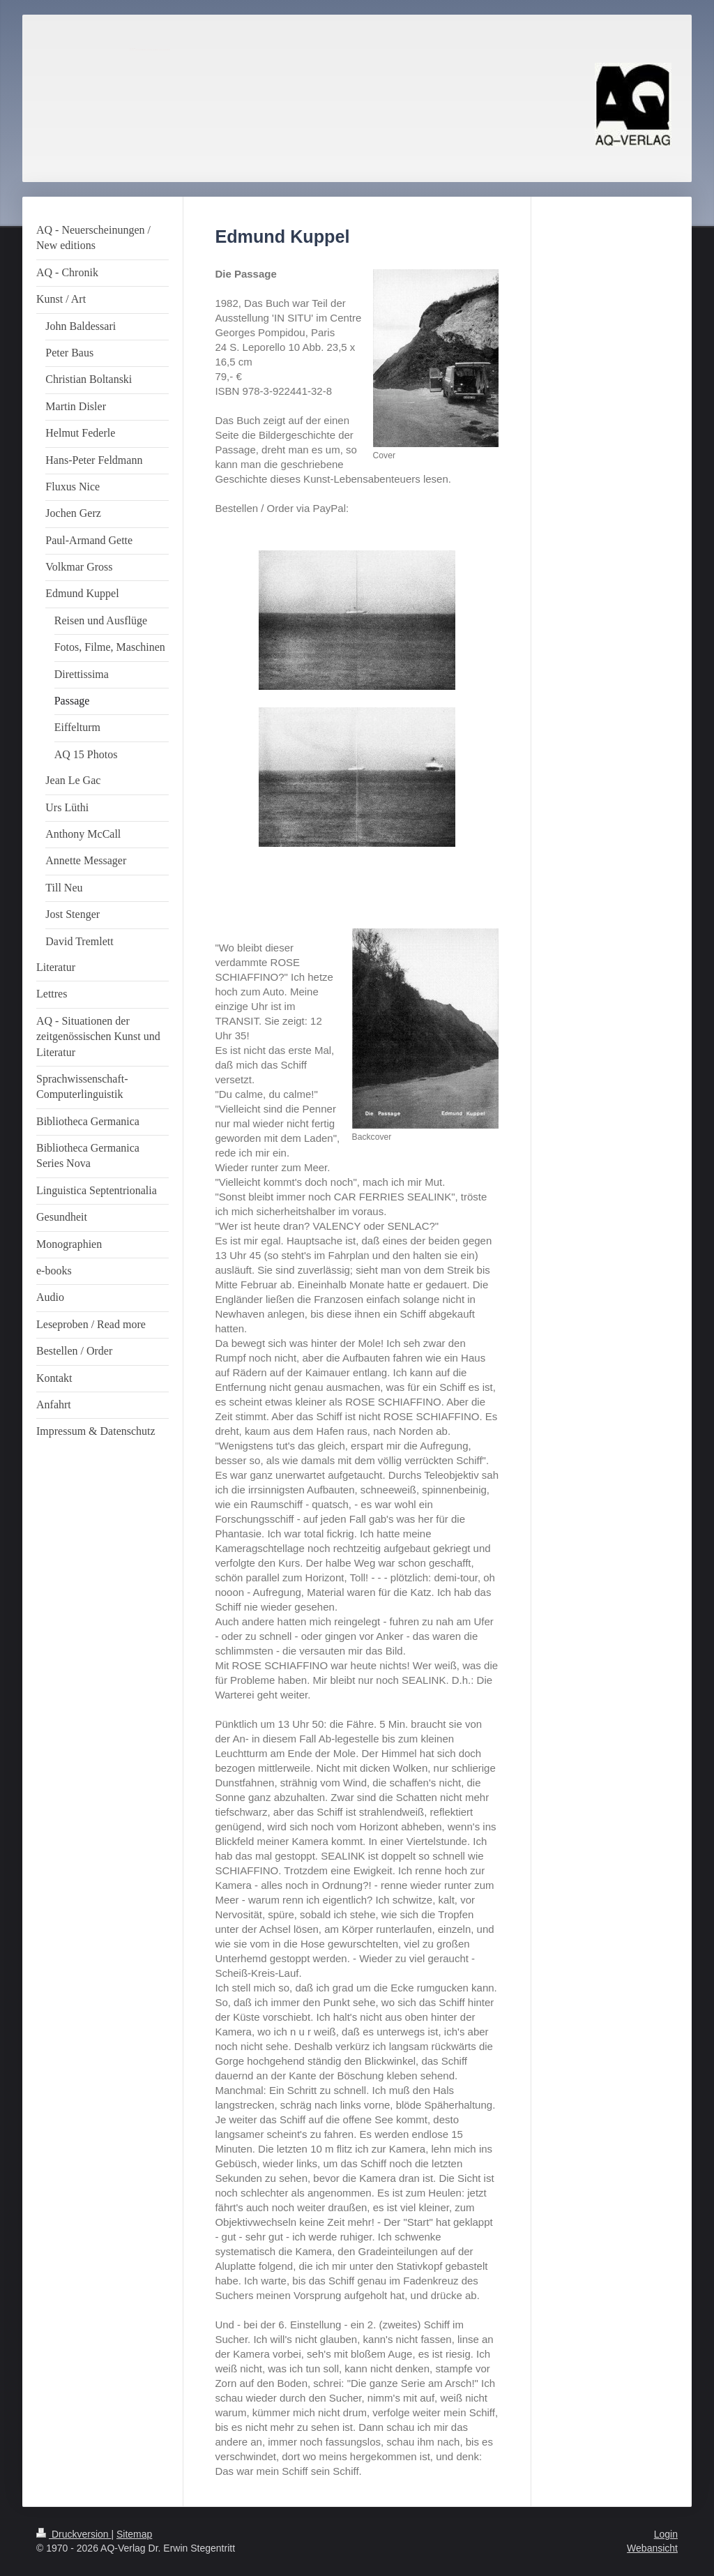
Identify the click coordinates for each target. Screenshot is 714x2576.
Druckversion (73, 2534)
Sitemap (134, 2534)
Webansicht (652, 2548)
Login (666, 2534)
